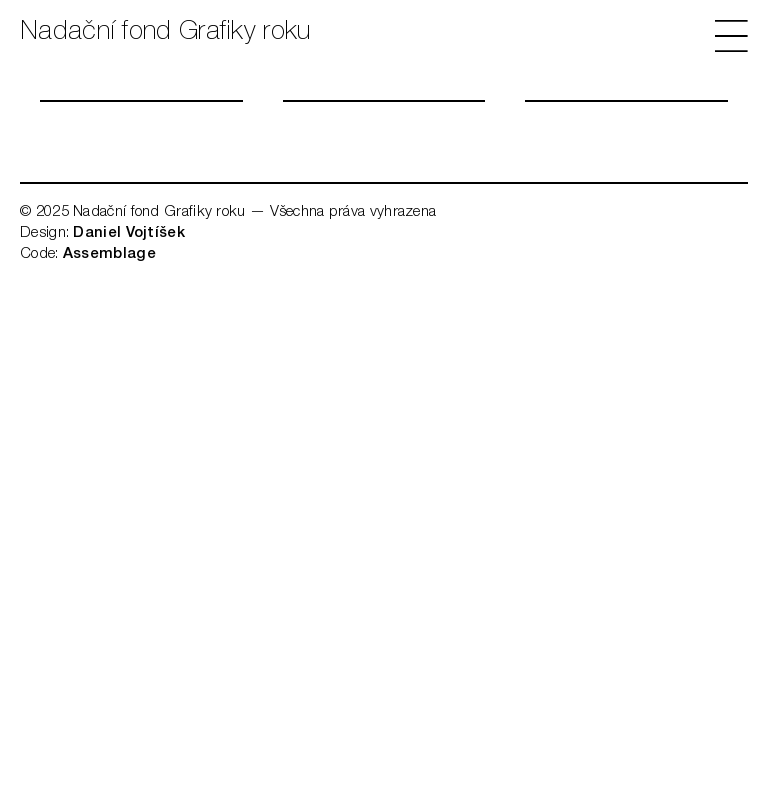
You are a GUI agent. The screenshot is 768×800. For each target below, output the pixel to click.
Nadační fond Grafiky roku (165, 33)
